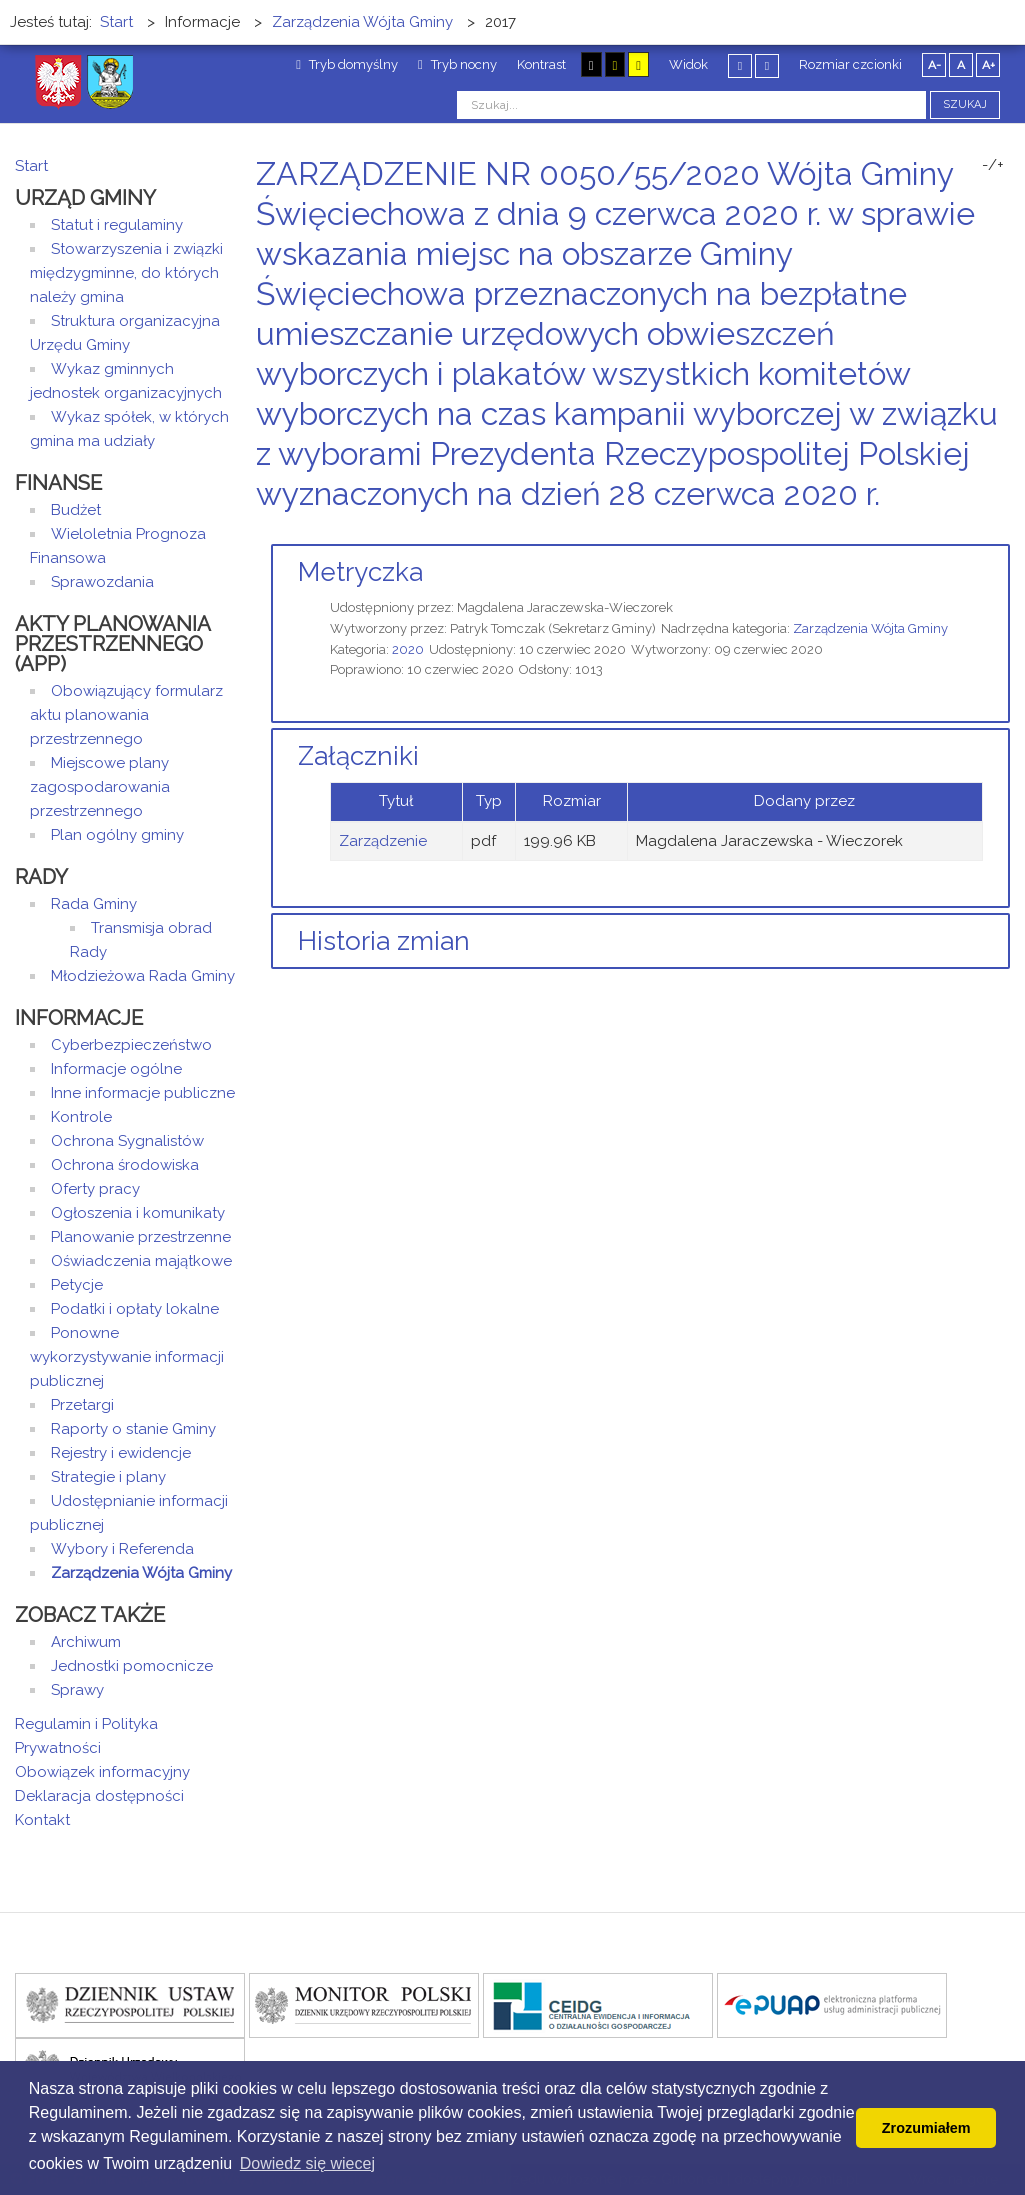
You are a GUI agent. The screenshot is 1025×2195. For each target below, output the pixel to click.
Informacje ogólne (116, 1069)
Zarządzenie (383, 841)
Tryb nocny (457, 64)
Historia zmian (384, 941)
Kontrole (81, 1117)
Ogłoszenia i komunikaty (138, 1213)
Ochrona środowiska (125, 1165)
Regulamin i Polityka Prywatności (86, 1736)
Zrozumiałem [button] (926, 2128)
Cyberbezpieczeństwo (131, 1045)
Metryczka (360, 572)
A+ (988, 65)
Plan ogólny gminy (117, 835)
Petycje (77, 1285)
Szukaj (965, 104)
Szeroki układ (767, 65)
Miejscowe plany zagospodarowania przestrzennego (100, 787)
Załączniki (358, 756)
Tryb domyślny (347, 64)
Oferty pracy (95, 1189)
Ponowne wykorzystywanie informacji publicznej (127, 1357)
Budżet (76, 510)
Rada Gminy (94, 904)
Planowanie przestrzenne (141, 1237)
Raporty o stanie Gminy (133, 1429)
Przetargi (82, 1405)
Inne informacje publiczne (143, 1093)
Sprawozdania (102, 582)
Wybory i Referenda (122, 1549)
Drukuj (980, 531)
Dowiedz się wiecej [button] (307, 2163)
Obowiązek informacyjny (102, 1772)
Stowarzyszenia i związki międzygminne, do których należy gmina (126, 273)
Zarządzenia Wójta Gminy (870, 628)
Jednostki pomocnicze (132, 1666)
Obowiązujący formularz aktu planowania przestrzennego (126, 715)
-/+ (993, 165)
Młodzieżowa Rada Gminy (143, 976)
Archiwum (86, 1642)
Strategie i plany (108, 1477)
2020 (408, 649)
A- (934, 65)
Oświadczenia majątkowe (141, 1261)
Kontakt (42, 1820)
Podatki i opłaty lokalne (135, 1309)
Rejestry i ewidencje (121, 1453)
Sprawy (77, 1690)
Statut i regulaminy (117, 225)
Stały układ (740, 65)
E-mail (1004, 531)
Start (31, 166)
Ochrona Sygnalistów (127, 1141)
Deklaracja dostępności (99, 1796)
